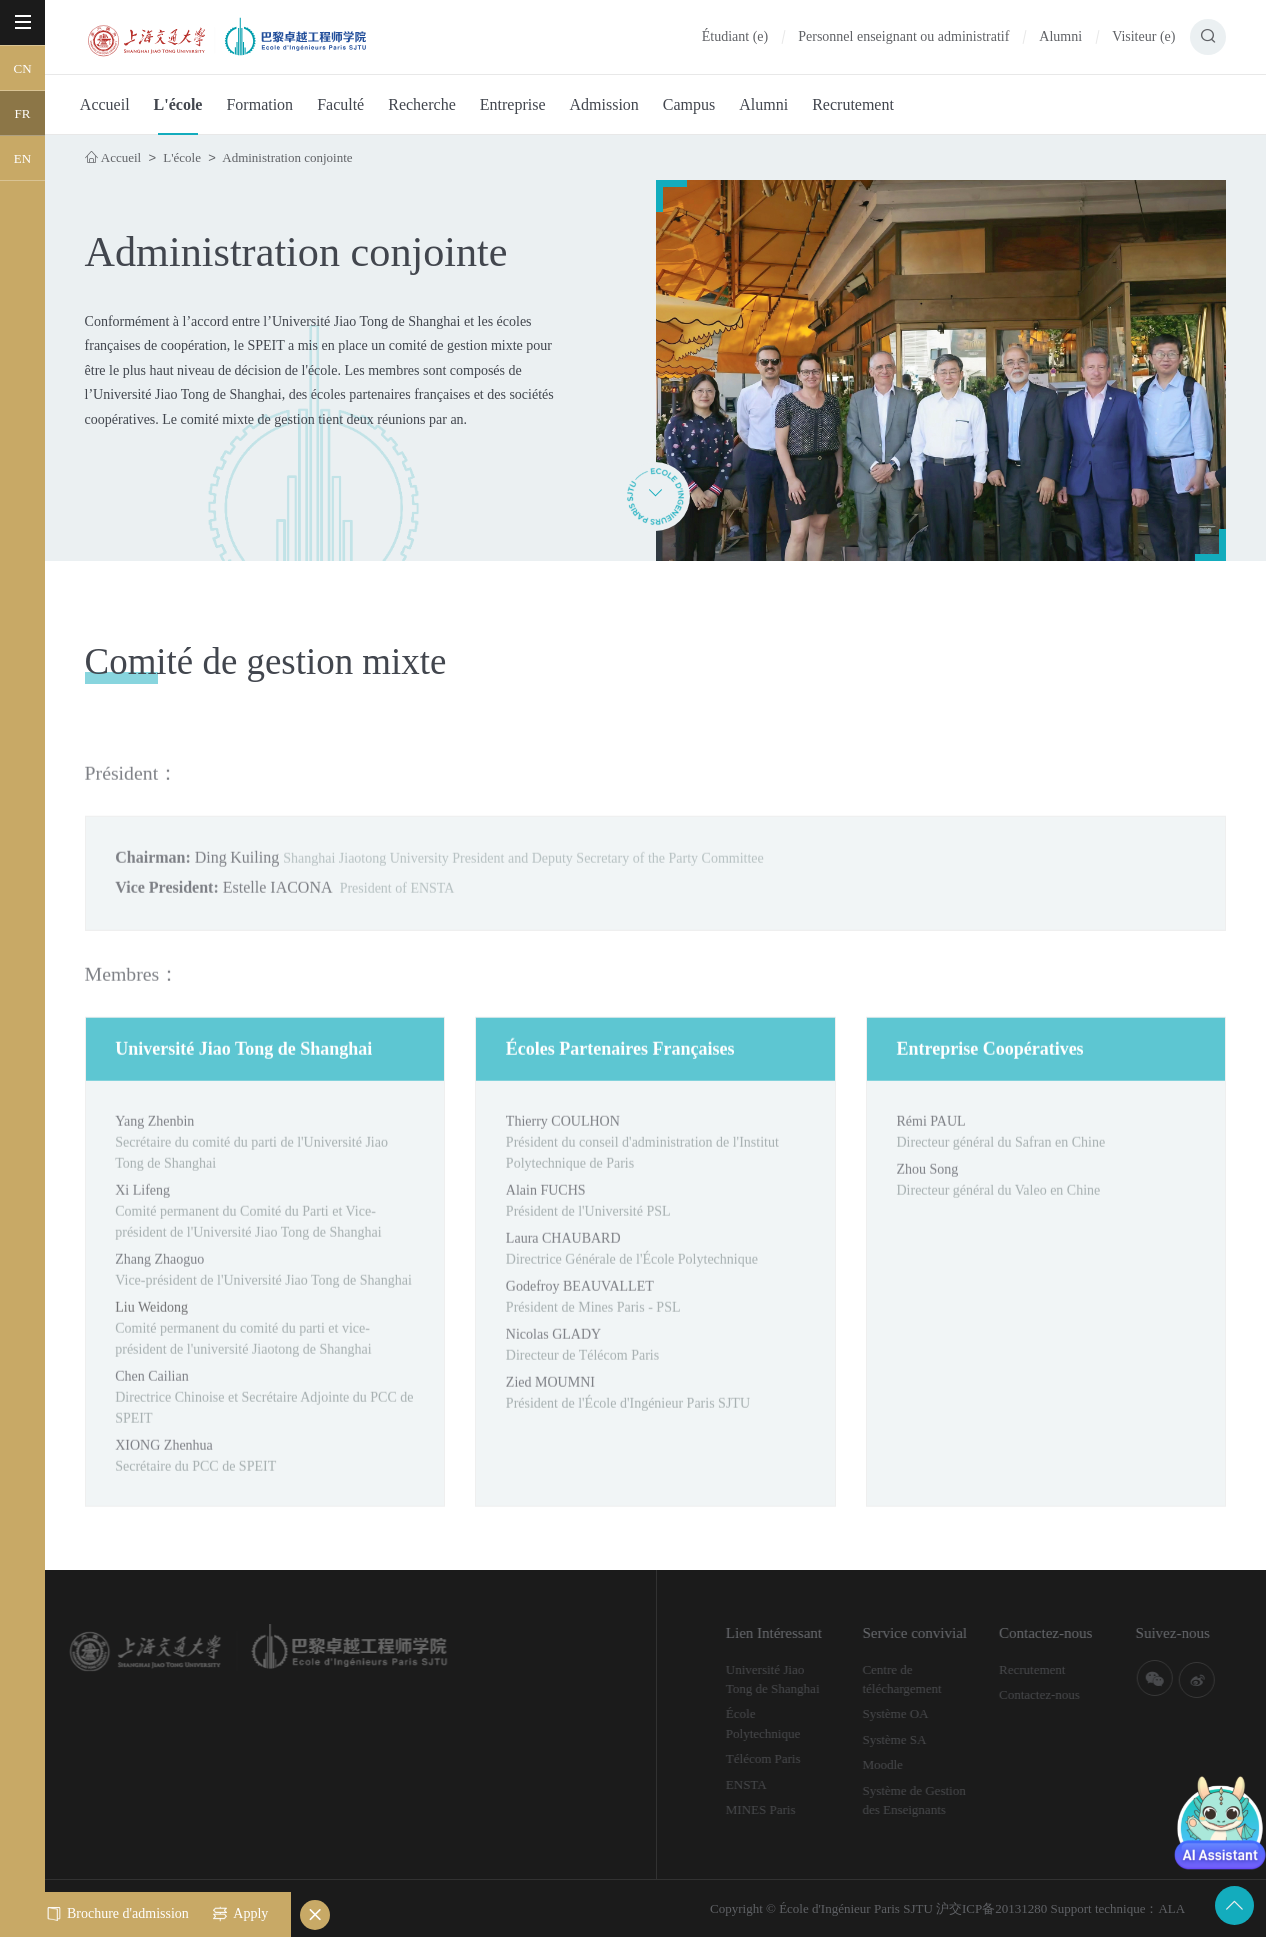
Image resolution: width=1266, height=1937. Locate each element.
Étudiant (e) (735, 36)
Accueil (105, 104)
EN (22, 158)
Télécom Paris (794, 1758)
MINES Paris (792, 1809)
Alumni (1060, 36)
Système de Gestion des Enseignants (945, 1800)
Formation (259, 104)
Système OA (927, 1713)
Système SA (926, 1739)
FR (23, 113)
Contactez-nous (1070, 1694)
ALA (1171, 1908)
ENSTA (777, 1784)
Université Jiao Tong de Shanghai (804, 1679)
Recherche (422, 104)
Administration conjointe (287, 157)
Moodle (914, 1764)
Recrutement (853, 104)
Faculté (340, 104)
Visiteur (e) (1143, 36)
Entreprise (513, 104)
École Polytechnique (794, 1723)
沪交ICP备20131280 (991, 1908)
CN (22, 68)
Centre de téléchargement (933, 1679)
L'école (178, 104)
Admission (603, 104)
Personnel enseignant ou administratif (903, 36)
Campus (689, 104)
